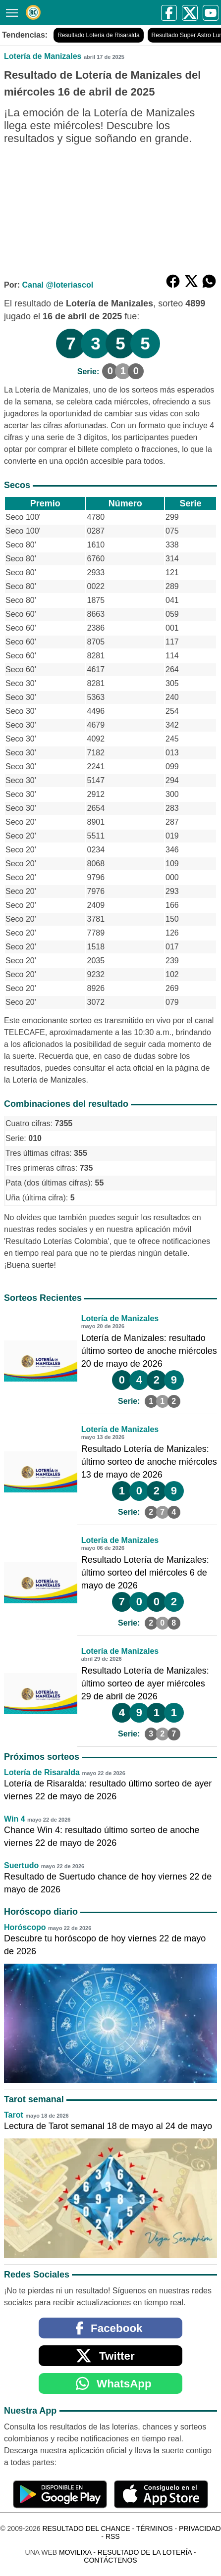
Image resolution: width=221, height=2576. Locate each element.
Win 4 (14, 1819)
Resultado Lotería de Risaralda (98, 35)
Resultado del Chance (86, 2528)
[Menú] (10, 11)
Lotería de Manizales (43, 56)
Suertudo (21, 1865)
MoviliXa (75, 2552)
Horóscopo (25, 1927)
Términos (154, 2528)
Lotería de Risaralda (42, 1772)
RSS (113, 2536)
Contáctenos (110, 2560)
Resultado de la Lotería (145, 2552)
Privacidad (200, 2528)
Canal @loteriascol (57, 285)
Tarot (13, 2115)
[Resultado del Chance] (33, 12)
